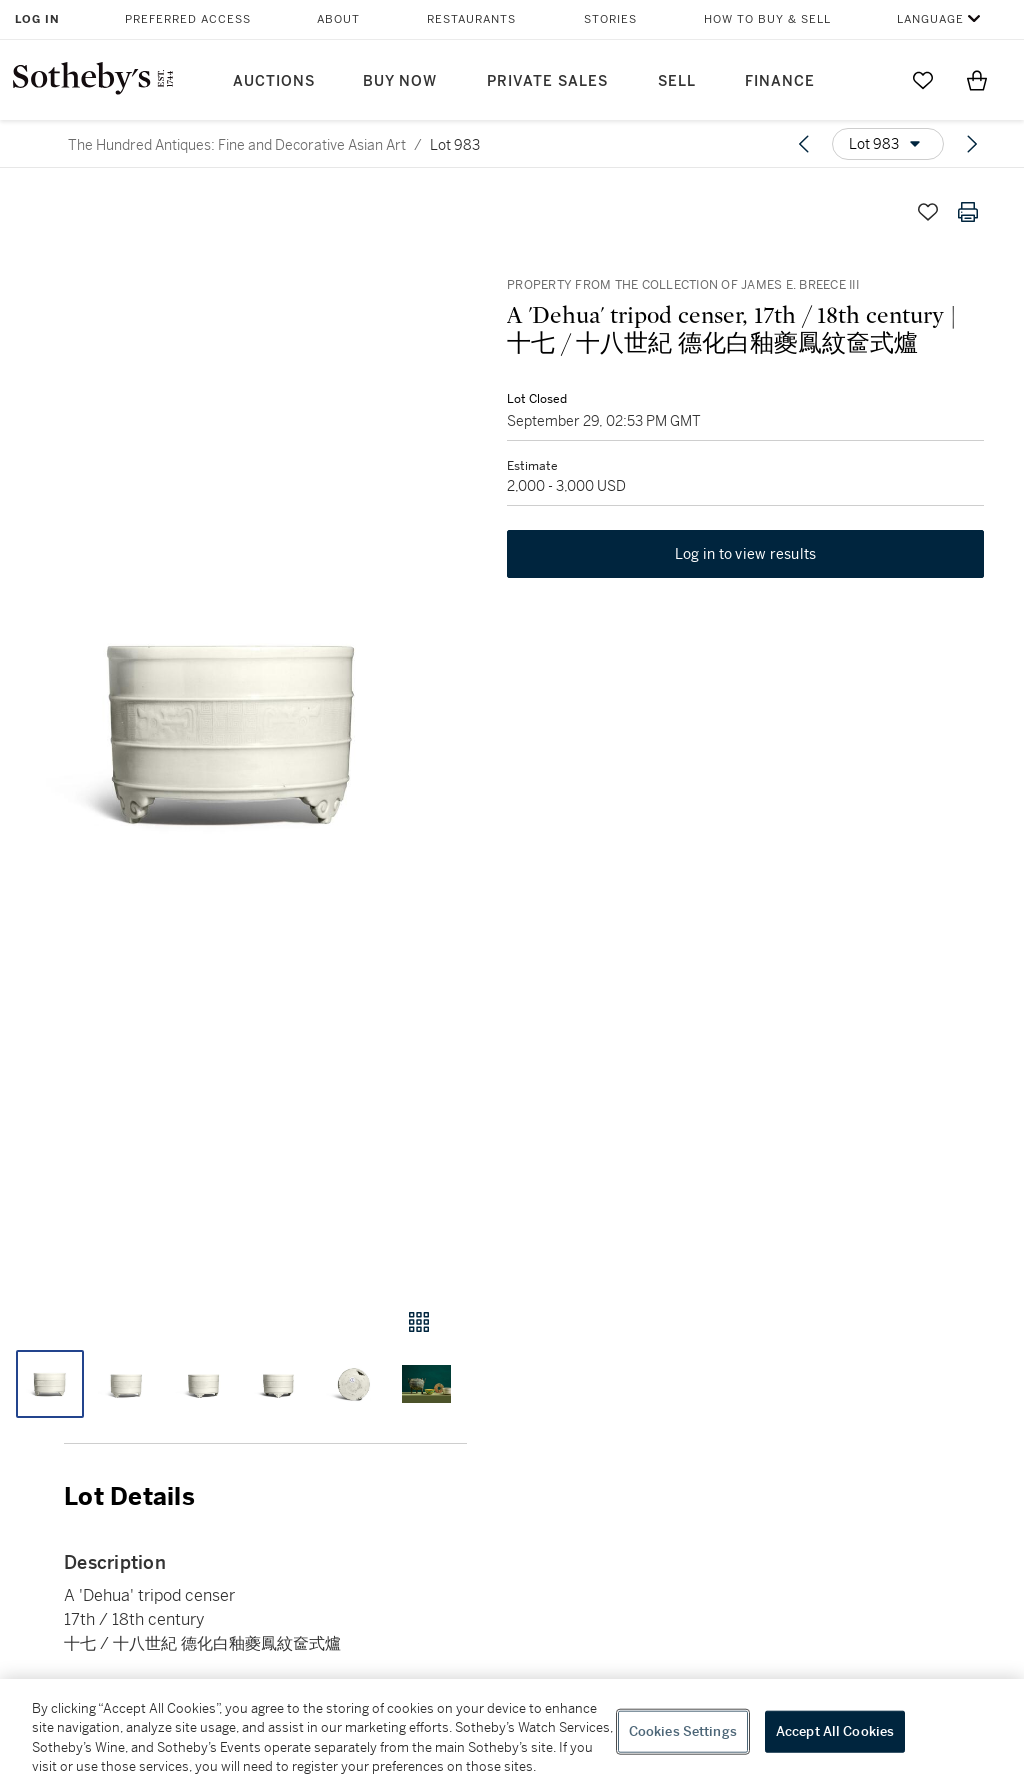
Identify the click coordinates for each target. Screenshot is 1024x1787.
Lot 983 (455, 145)
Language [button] (930, 19)
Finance (780, 81)
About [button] (338, 19)
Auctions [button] (274, 81)
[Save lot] (928, 212)
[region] (512, 1733)
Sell (677, 81)
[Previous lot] (804, 144)
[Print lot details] (968, 212)
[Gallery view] (419, 1322)
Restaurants (471, 19)
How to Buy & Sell (767, 19)
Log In (37, 19)
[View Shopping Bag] (977, 80)
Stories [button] (610, 19)
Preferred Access (188, 19)
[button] (233, 731)
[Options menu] (888, 144)
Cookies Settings (683, 1731)
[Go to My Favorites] (923, 80)
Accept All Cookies (835, 1731)
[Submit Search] (869, 80)
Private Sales (547, 81)
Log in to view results (746, 554)
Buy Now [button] (400, 81)
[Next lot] (972, 144)
